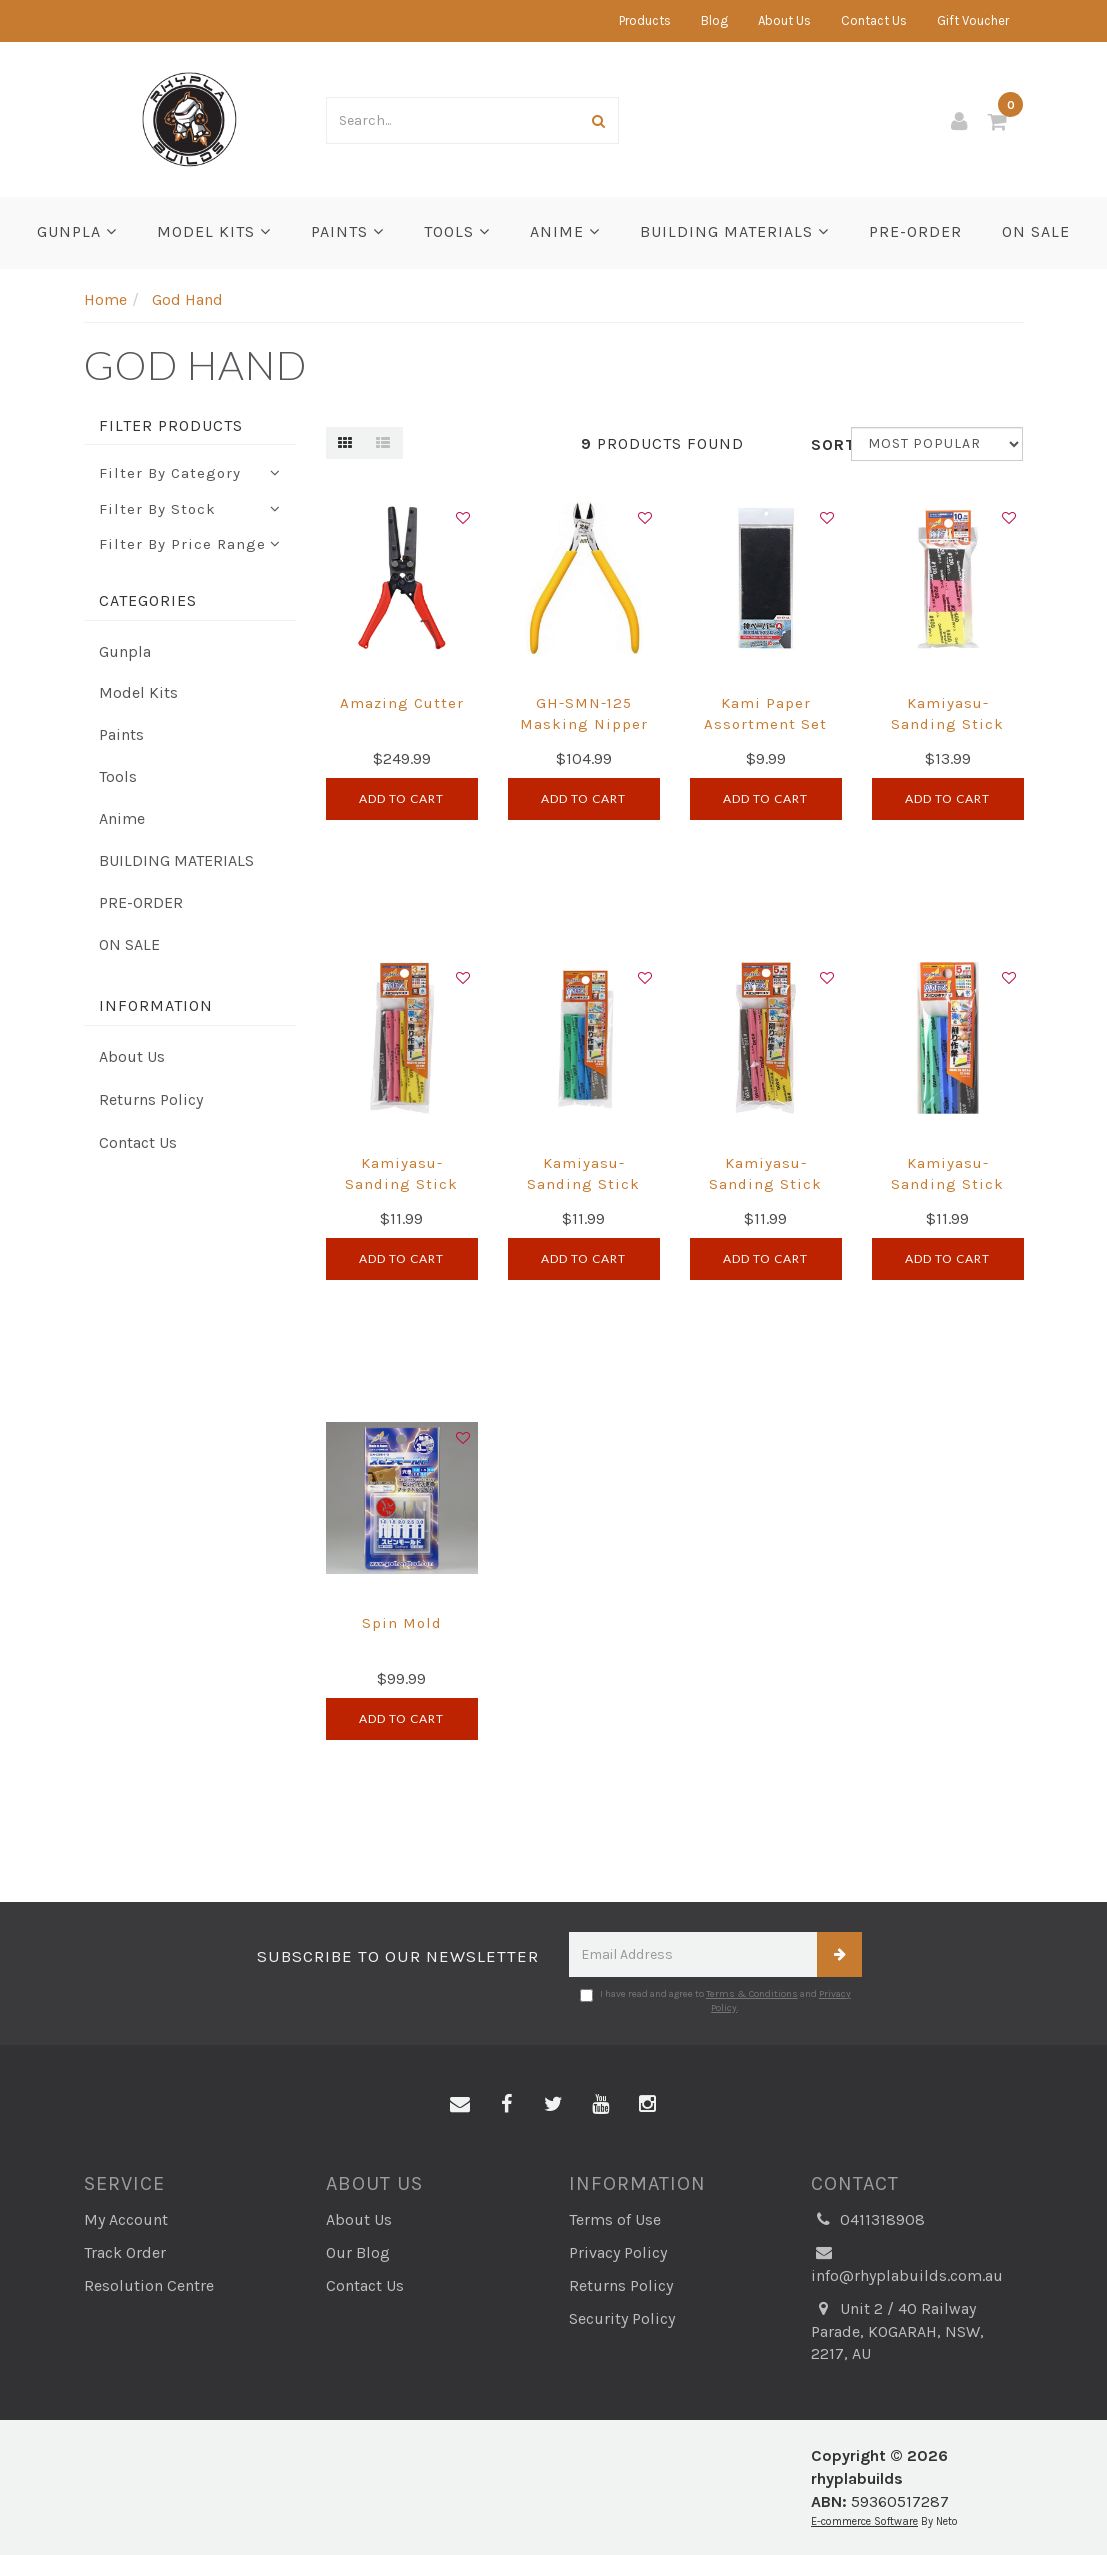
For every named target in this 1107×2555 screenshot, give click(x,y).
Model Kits (214, 231)
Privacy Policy (618, 2252)
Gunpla (77, 231)
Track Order (125, 2252)
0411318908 (868, 2220)
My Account (126, 2219)
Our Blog (358, 2252)
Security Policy (622, 2318)
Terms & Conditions (752, 1994)
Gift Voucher (973, 20)
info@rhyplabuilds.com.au (907, 2263)
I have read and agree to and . (715, 2001)
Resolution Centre (149, 2285)
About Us (784, 20)
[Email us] (460, 2105)
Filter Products (171, 426)
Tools (457, 231)
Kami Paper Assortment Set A (765, 724)
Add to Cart (401, 798)
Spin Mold (402, 1623)
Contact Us (874, 20)
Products (645, 20)
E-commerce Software (864, 2521)
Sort (823, 444)
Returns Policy (151, 1099)
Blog (714, 20)
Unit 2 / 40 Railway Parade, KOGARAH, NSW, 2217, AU (897, 2331)
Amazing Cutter (402, 703)
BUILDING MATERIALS (734, 231)
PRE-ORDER (915, 231)
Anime (565, 231)
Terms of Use (615, 2219)
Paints (347, 231)
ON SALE (1036, 231)
